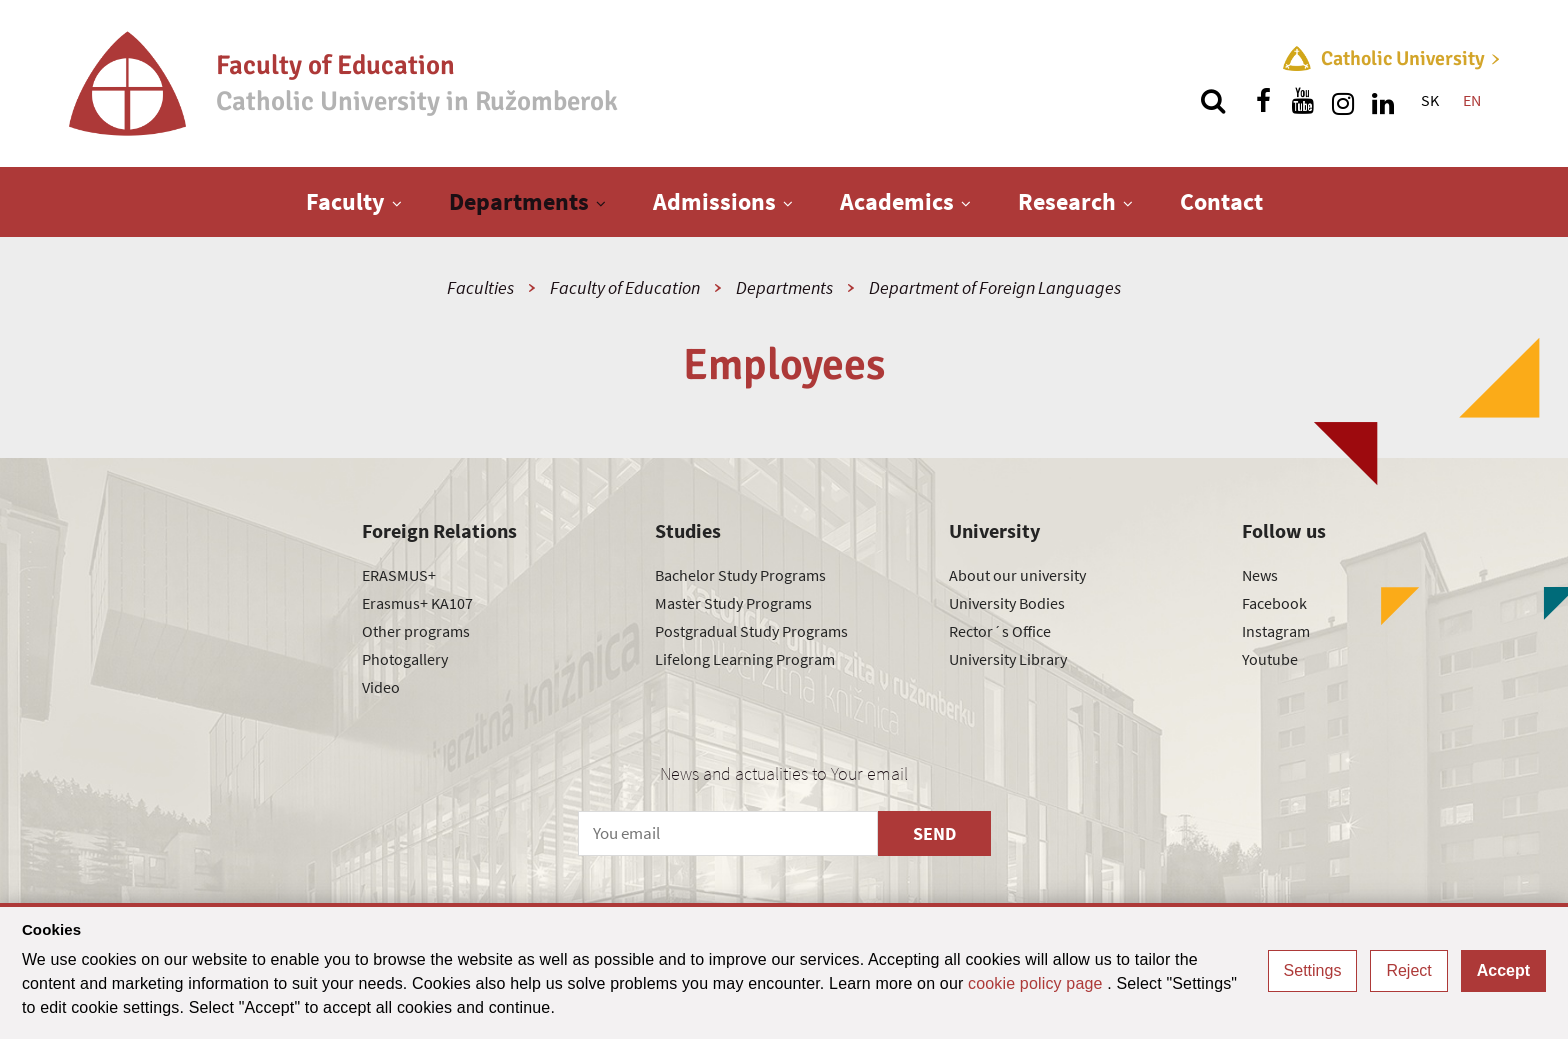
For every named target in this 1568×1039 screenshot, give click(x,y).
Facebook (1274, 603)
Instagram (1276, 631)
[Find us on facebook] (1263, 101)
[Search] (1213, 101)
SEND (934, 833)
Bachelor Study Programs (740, 575)
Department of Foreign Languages (995, 287)
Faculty (345, 201)
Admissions (714, 201)
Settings (1313, 970)
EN (1472, 100)
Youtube (1270, 659)
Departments (519, 201)
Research (1067, 201)
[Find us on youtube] (1303, 101)
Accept (1503, 970)
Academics (897, 201)
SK (1430, 100)
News (1260, 575)
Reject (1408, 970)
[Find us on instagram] (1343, 101)
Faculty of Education (625, 287)
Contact (1221, 201)
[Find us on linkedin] (1383, 101)
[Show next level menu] (397, 203)
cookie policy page (1037, 983)
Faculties (480, 287)
